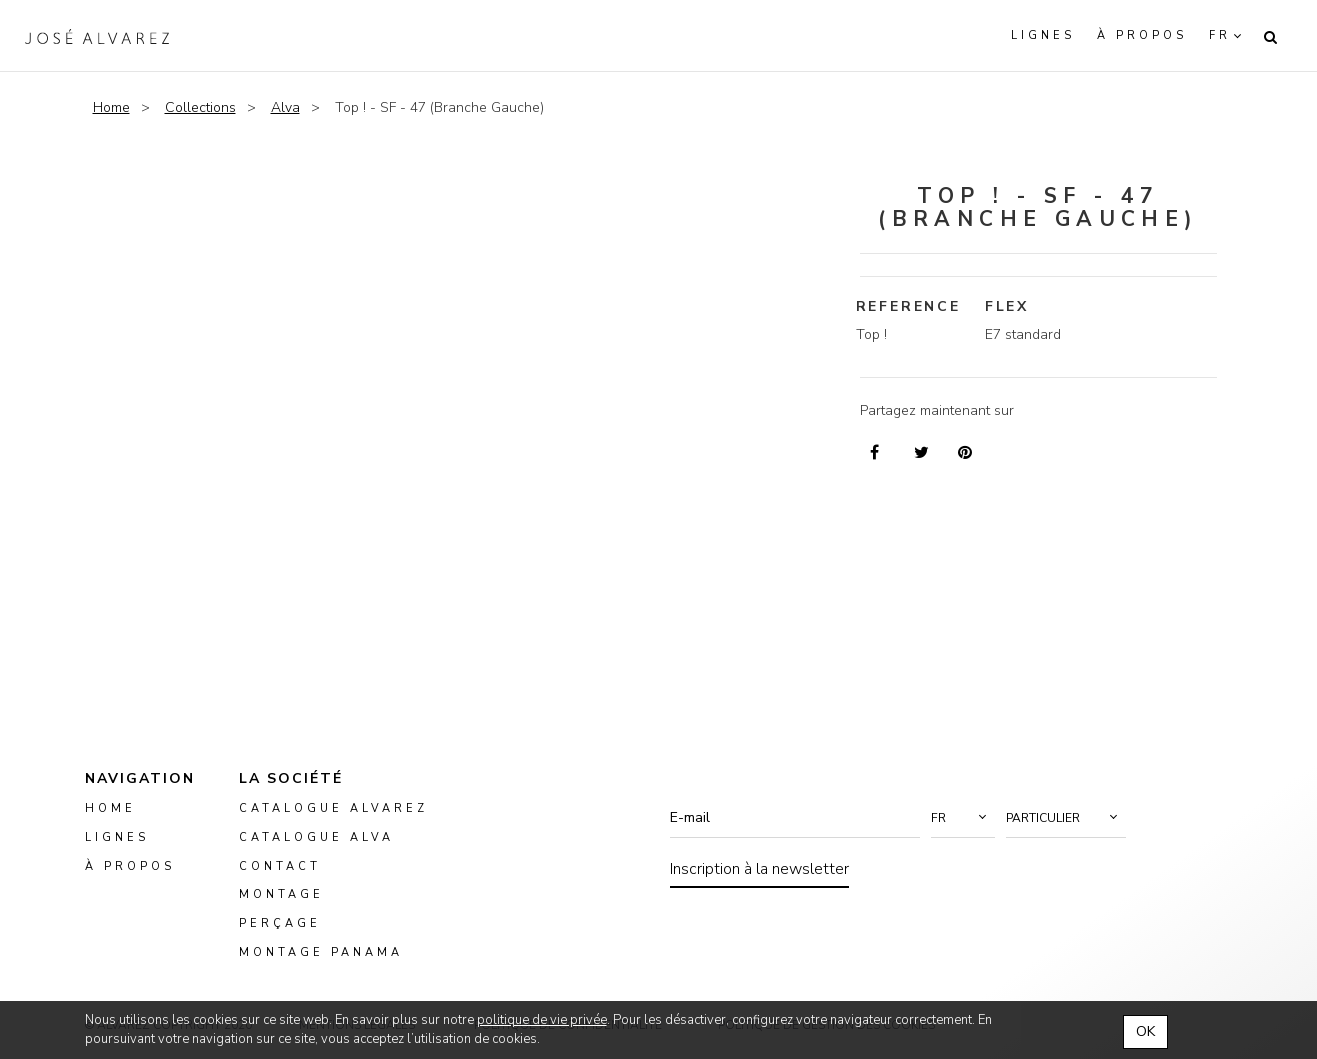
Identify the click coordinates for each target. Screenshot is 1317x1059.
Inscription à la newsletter (759, 869)
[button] (963, 818)
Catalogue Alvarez (333, 808)
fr (1220, 35)
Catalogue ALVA (316, 837)
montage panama (321, 952)
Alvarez (97, 36)
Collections (200, 107)
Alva (285, 107)
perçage (280, 924)
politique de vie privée (542, 1020)
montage (281, 895)
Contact (280, 866)
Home (111, 107)
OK (1145, 1031)
